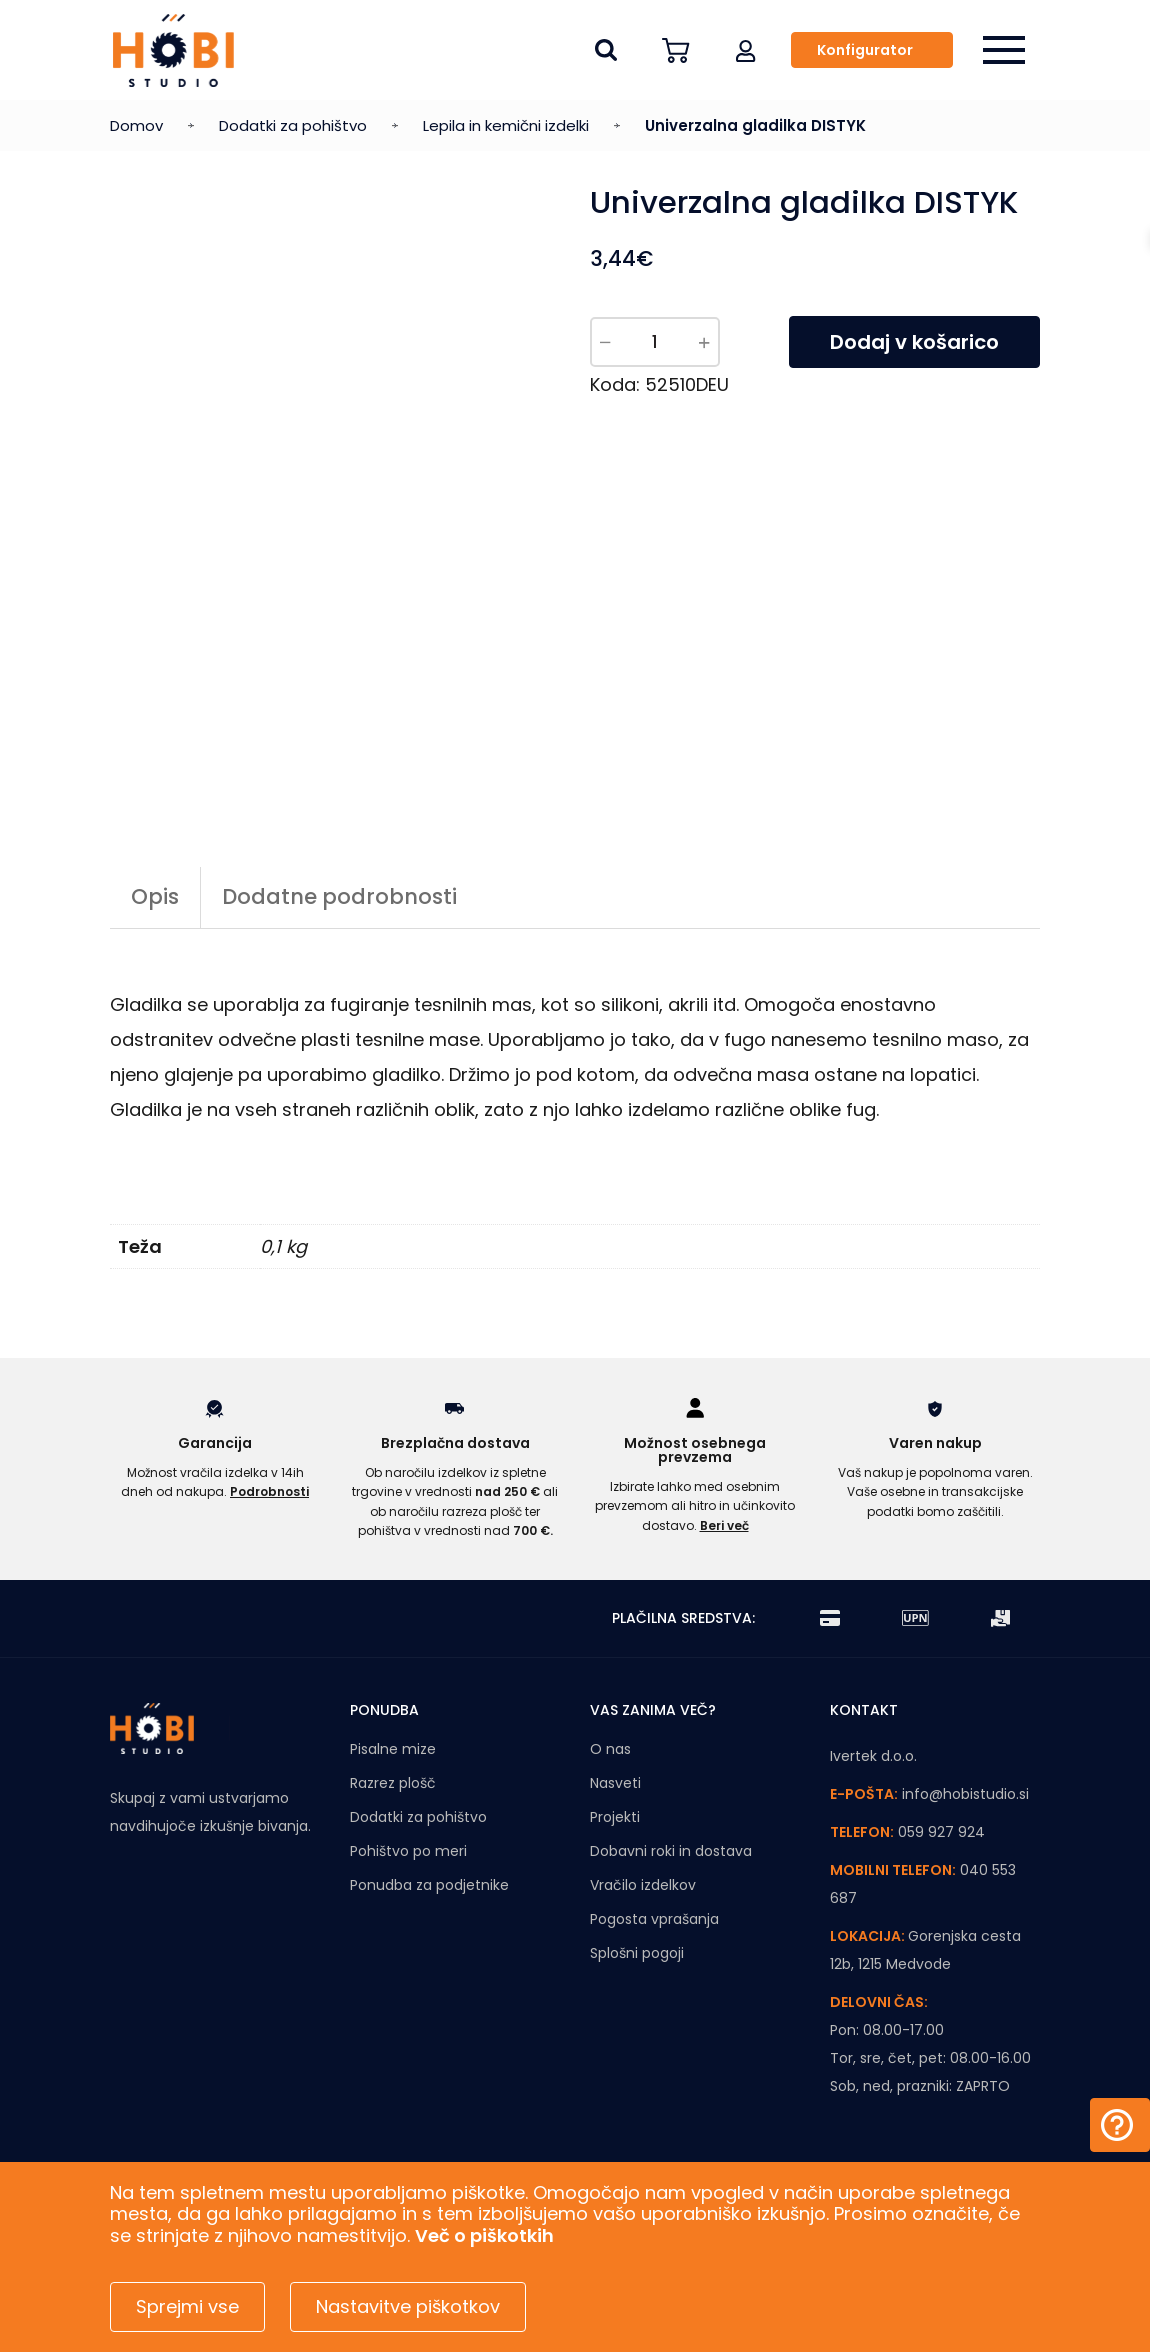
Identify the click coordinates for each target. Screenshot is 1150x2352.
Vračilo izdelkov (643, 1885)
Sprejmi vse (187, 2306)
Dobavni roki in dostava (671, 1851)
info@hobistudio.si (965, 1794)
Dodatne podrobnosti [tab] (339, 896)
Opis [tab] (155, 896)
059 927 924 (941, 1832)
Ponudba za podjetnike (429, 1885)
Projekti (615, 1817)
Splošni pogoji (637, 1953)
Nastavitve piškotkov (408, 2306)
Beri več (724, 1525)
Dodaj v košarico (914, 342)
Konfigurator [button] (865, 50)
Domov (136, 125)
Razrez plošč (393, 1783)
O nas (610, 1749)
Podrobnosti (269, 1491)
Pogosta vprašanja (654, 1919)
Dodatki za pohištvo (293, 125)
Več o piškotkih (484, 2235)
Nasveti (615, 1783)
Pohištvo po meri (408, 1851)
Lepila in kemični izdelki (506, 125)
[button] (746, 50)
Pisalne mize (393, 1749)
